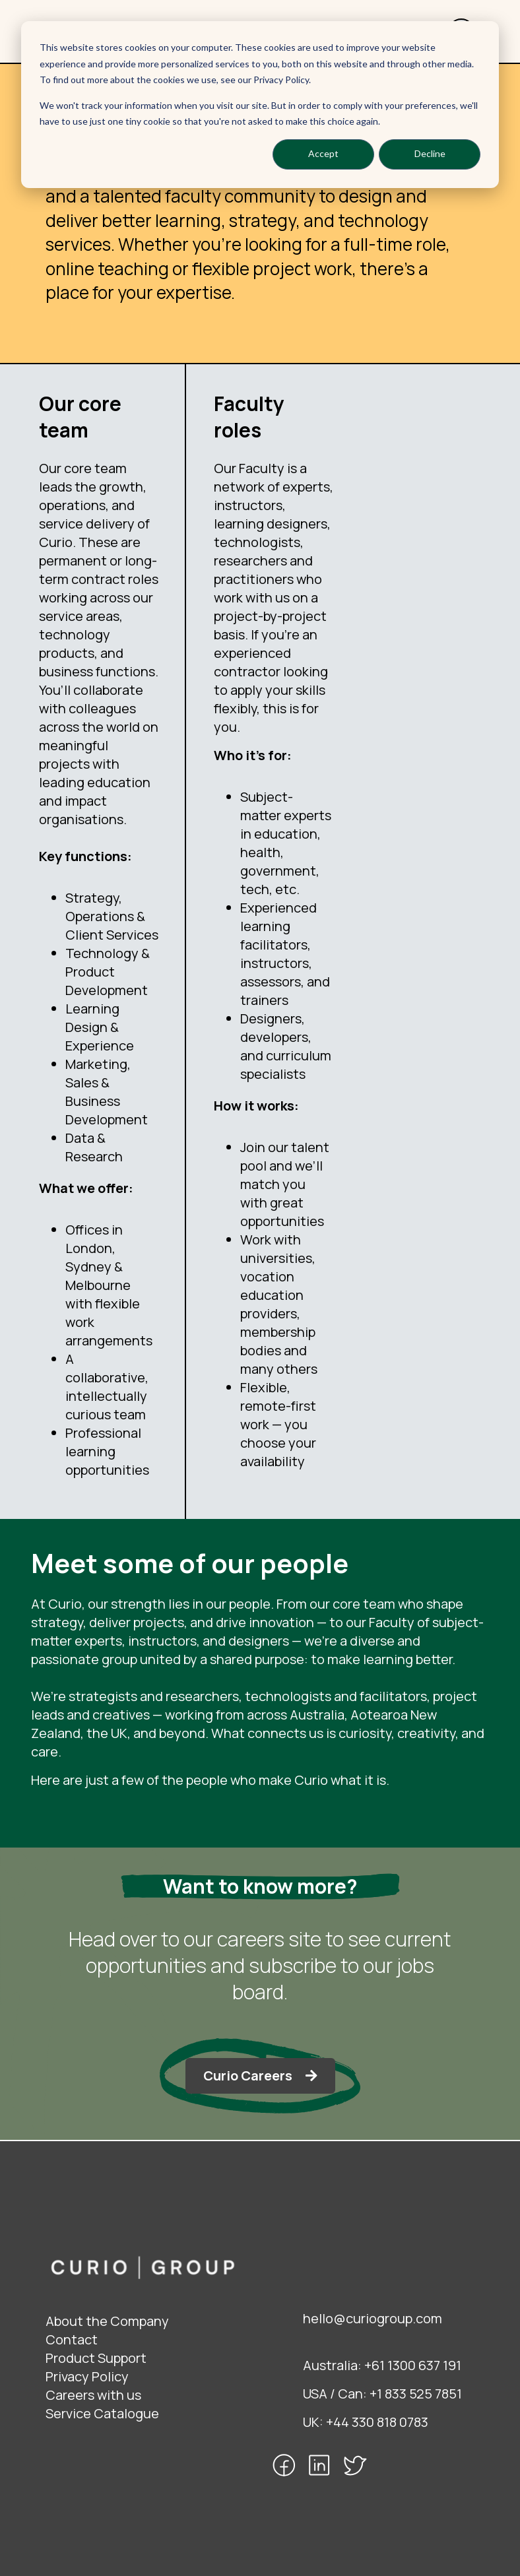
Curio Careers (247, 2075)
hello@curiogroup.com (372, 2318)
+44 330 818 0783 (377, 2422)
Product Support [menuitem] (96, 2358)
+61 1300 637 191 (412, 2365)
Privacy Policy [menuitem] (87, 2376)
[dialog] (260, 104)
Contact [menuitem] (72, 2339)
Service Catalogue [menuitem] (102, 2413)
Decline (429, 153)
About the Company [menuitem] (107, 2321)
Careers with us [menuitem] (93, 2395)
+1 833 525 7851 (416, 2393)
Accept (323, 153)
